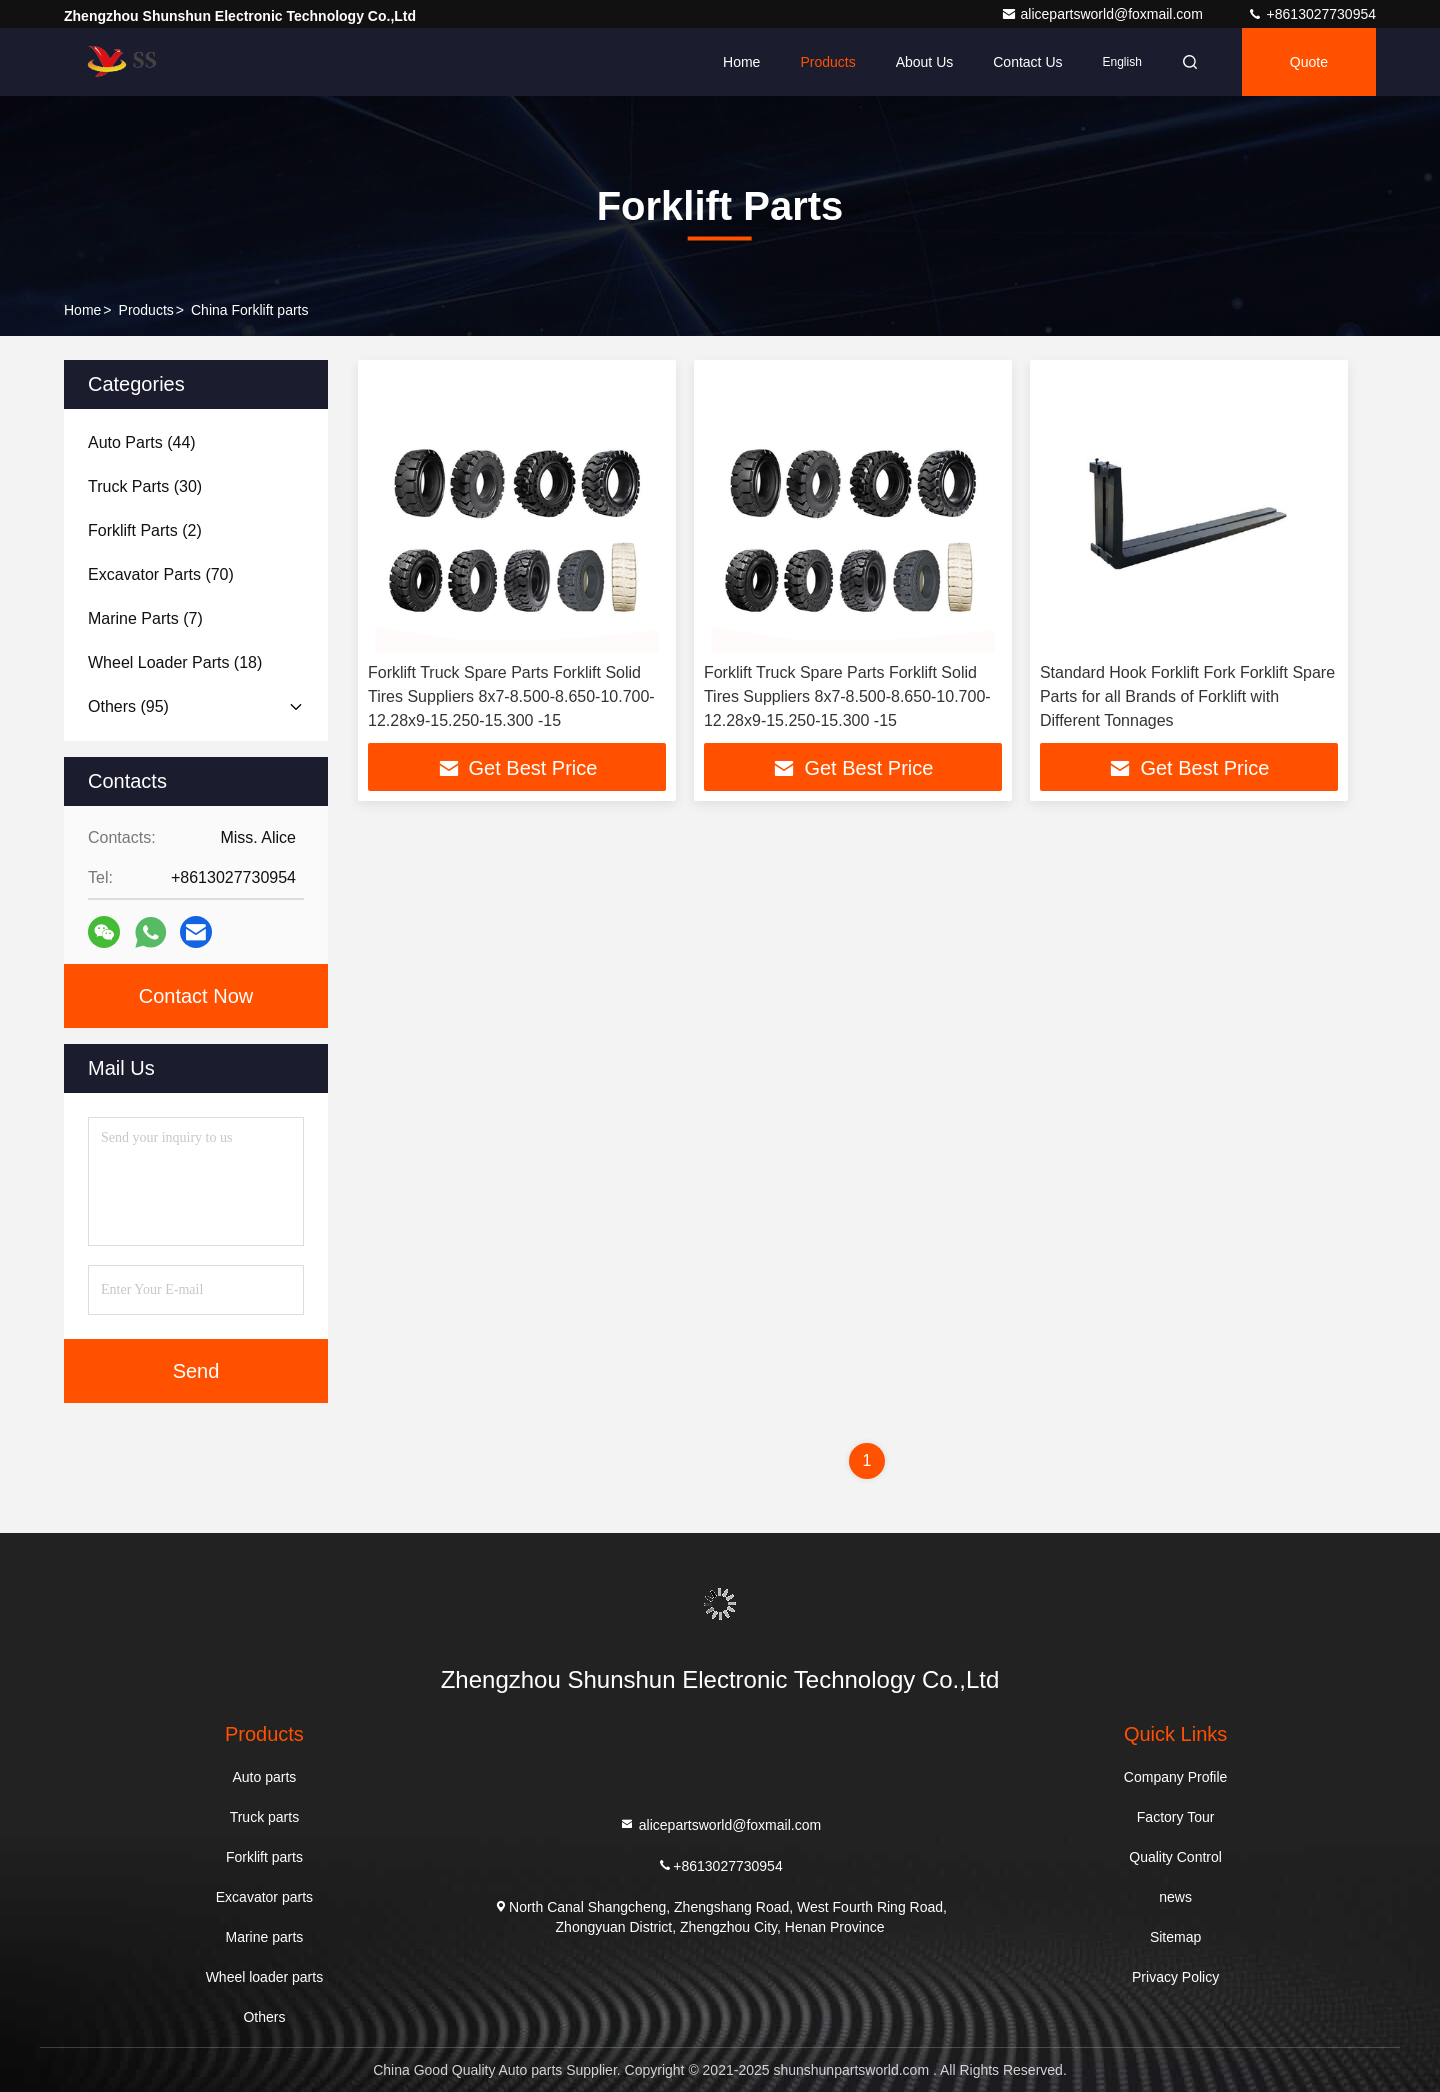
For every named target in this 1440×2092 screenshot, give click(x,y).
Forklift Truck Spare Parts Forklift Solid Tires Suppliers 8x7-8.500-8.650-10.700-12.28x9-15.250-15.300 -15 (511, 696)
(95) (128, 706)
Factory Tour (1176, 1817)
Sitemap (1175, 1937)
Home (741, 62)
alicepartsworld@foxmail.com (1104, 14)
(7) (145, 618)
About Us (925, 62)
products (146, 310)
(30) (145, 486)
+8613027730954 (1311, 14)
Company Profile (1176, 1777)
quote (1309, 62)
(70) (161, 574)
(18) (175, 662)
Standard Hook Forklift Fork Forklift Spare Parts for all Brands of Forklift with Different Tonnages (1187, 696)
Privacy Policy (1175, 1977)
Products (827, 62)
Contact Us (1027, 62)
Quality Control (1175, 1857)
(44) (142, 442)
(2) (145, 530)
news (1175, 1897)
